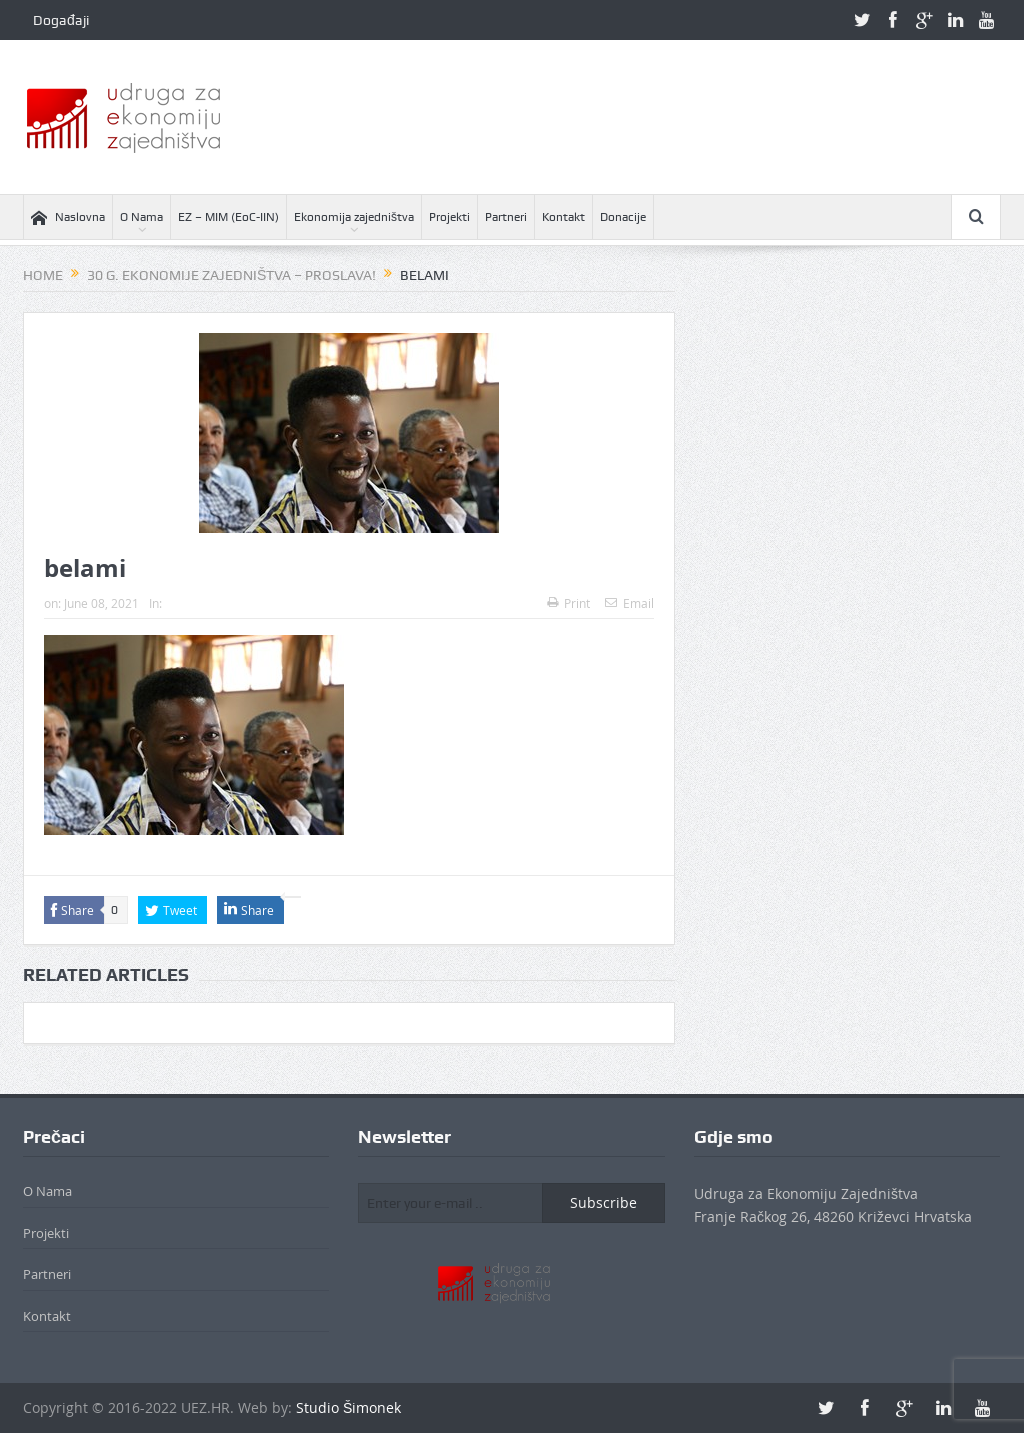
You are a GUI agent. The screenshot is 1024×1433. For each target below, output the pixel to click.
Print (568, 603)
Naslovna (68, 217)
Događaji (61, 20)
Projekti (449, 217)
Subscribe (603, 1202)
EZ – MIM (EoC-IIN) (228, 217)
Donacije (623, 217)
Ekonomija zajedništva (354, 217)
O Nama (141, 217)
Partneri (506, 217)
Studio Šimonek (348, 1407)
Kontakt (563, 217)
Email (629, 603)
